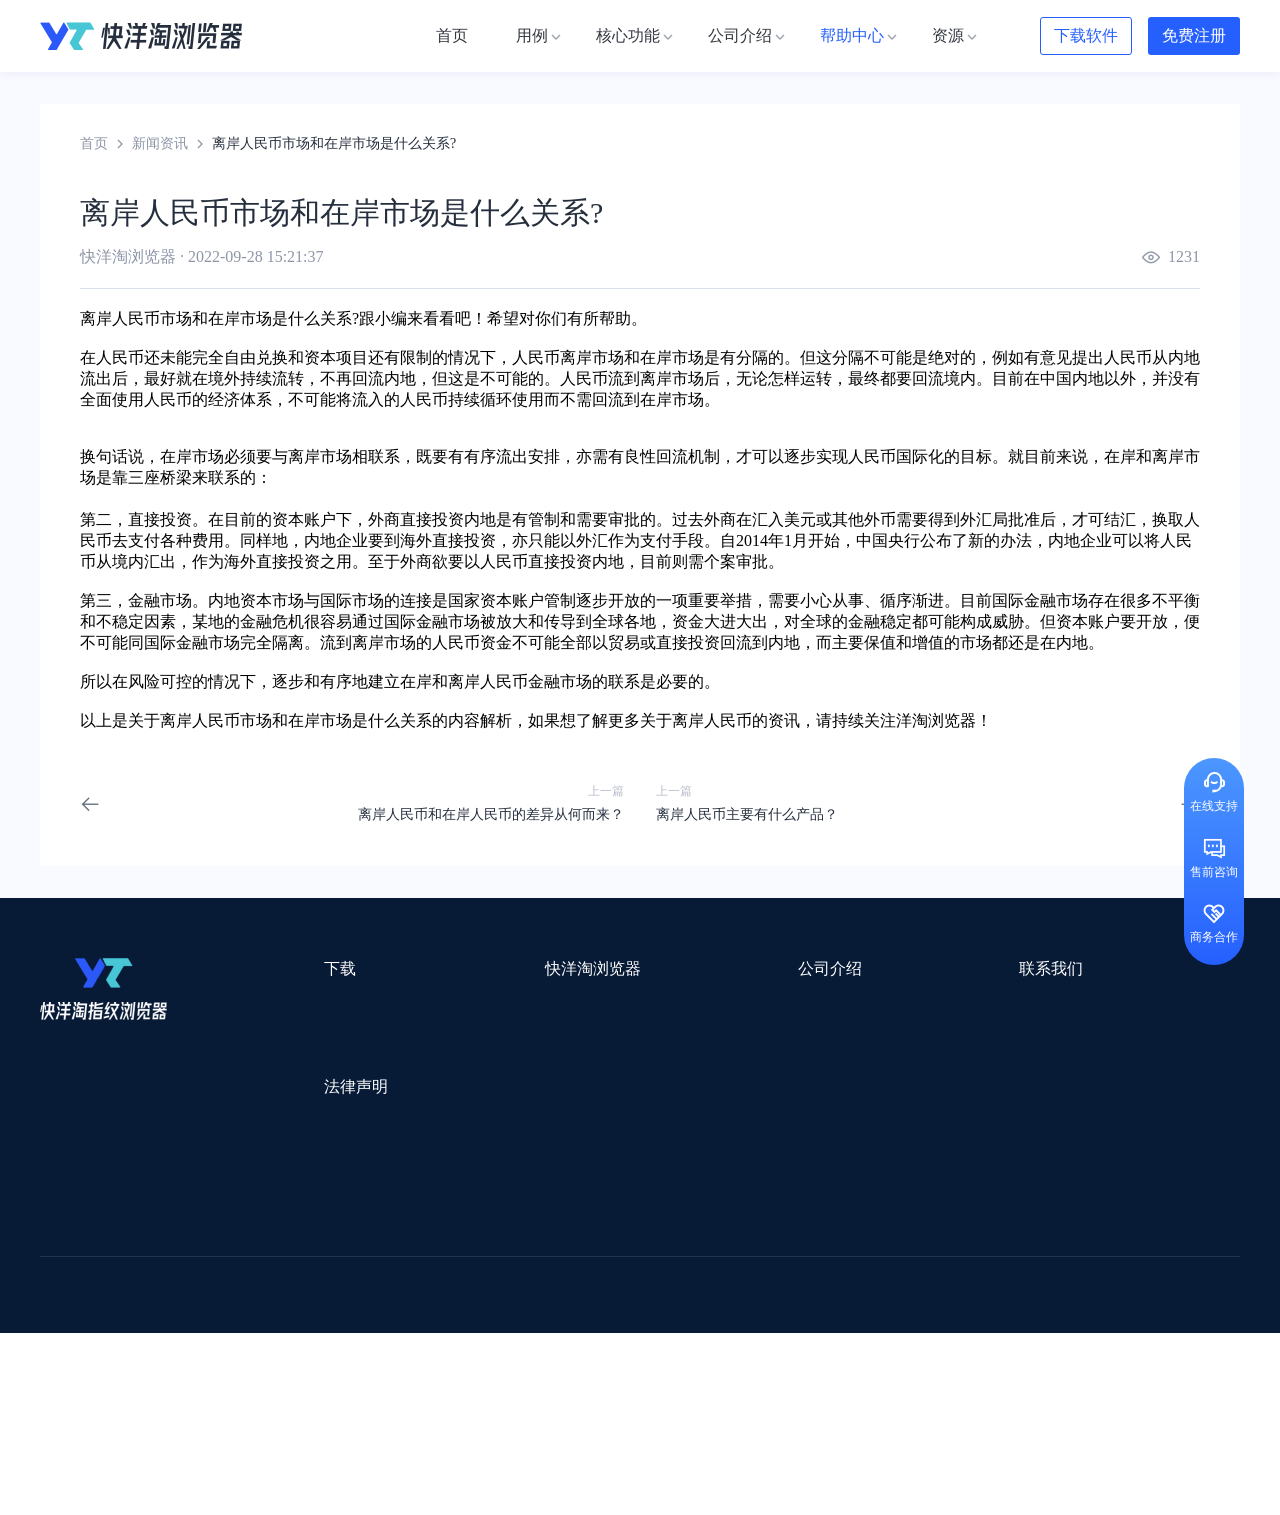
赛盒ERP (626, 1282)
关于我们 (646, 1005)
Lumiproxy (723, 1230)
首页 (94, 143)
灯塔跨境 (996, 1256)
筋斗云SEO (831, 1334)
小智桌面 (192, 1360)
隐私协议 (285, 1163)
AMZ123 (807, 1230)
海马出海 (452, 1308)
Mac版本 (283, 1005)
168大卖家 (987, 1360)
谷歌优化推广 (205, 1334)
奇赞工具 (774, 1360)
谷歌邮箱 (618, 1308)
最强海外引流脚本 (664, 1360)
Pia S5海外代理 (896, 1256)
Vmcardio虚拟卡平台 (572, 1386)
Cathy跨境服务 (1118, 1282)
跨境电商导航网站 (471, 1256)
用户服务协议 (299, 1127)
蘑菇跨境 (1078, 1308)
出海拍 (552, 1282)
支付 (144, 540)
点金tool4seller (596, 1256)
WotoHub (341, 1230)
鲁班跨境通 (75, 1282)
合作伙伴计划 (660, 1113)
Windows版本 (297, 1041)
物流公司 (473, 1360)
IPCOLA (161, 1230)
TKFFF (912, 1334)
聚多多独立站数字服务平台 (756, 1308)
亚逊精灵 (924, 1282)
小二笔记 (842, 1282)
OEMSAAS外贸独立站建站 (218, 1282)
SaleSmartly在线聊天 (421, 1386)
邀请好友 (460, 1113)
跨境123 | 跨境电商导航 (111, 1256)
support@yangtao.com (898, 1005)
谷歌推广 (218, 1308)
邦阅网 (699, 1282)
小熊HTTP (692, 1386)
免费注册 (1194, 35)
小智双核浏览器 (89, 1360)
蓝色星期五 (1085, 1256)
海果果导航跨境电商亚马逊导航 (591, 1334)
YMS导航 (535, 1308)
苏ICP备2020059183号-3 (801, 1476)
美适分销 (136, 1308)
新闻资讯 (160, 143)
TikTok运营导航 (88, 1334)
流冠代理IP (428, 1230)
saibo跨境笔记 (624, 1230)
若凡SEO (554, 1360)
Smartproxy (522, 1230)
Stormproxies (250, 1230)
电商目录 (743, 1334)
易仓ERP (478, 1282)
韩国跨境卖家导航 (411, 1334)
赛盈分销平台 (782, 1256)
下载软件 (1086, 35)
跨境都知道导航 (908, 1230)
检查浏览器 (467, 1041)
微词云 (61, 1308)
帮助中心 (646, 1077)
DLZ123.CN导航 (1032, 1230)
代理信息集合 (474, 1077)
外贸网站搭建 (347, 1256)
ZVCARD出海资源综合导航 (125, 1386)
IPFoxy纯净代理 (284, 1386)
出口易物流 (244, 1256)
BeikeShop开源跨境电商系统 (332, 1360)
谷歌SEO (997, 1308)
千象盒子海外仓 (376, 1282)
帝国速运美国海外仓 (335, 1308)
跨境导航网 (994, 1334)
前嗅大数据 (1013, 1282)
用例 (446, 1005)
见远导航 (301, 1334)
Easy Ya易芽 (1091, 1334)
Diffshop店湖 (905, 1308)
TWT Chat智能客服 (808, 1386)
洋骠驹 (767, 1282)
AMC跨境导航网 (879, 1360)
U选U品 (690, 1256)
